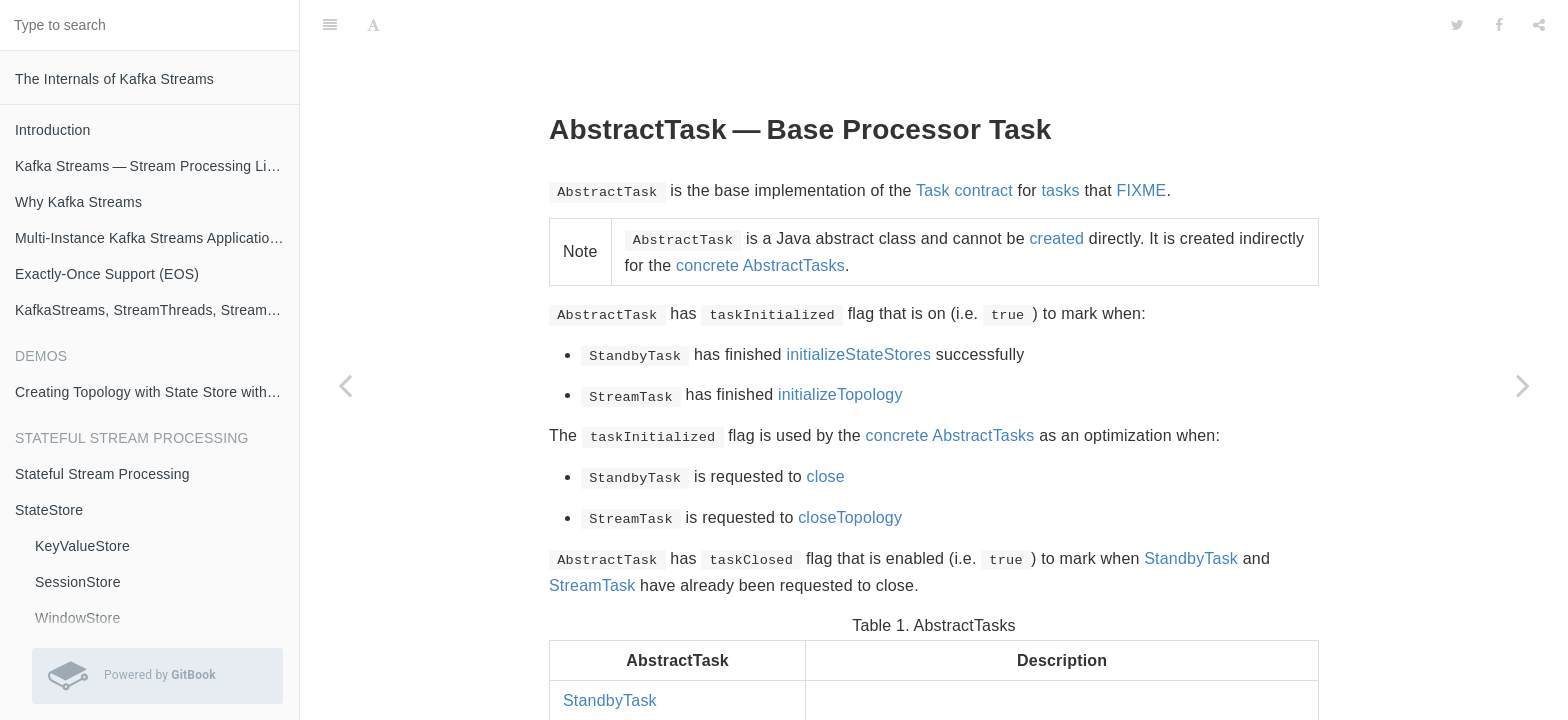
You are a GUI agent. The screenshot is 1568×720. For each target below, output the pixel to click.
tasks (1060, 140)
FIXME (1142, 140)
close (826, 426)
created (1056, 188)
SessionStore (78, 582)
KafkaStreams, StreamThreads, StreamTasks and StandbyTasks (157, 310)
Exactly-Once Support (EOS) (107, 274)
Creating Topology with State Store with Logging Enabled (157, 392)
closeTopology (850, 467)
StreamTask (592, 535)
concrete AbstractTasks (760, 215)
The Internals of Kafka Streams (114, 79)
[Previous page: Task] (345, 385)
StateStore (49, 510)
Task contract (964, 140)
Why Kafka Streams (78, 202)
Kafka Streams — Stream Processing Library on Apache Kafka (157, 166)
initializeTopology (840, 344)
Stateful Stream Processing (102, 474)
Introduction (53, 130)
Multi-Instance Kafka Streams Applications (150, 238)
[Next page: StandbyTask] (1523, 385)
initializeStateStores (858, 304)
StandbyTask (1191, 508)
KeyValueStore (82, 546)
